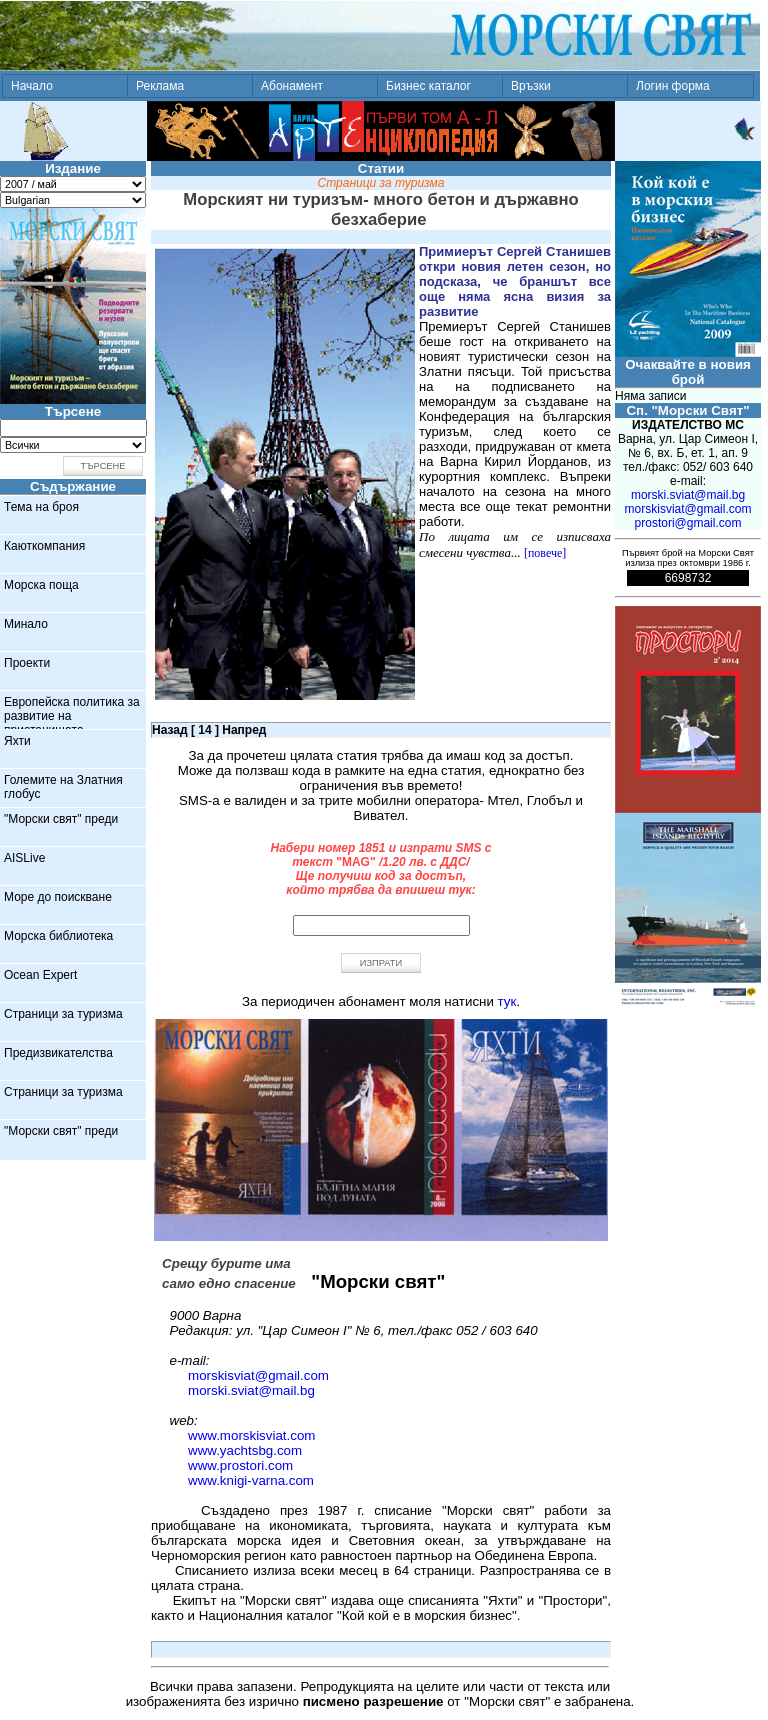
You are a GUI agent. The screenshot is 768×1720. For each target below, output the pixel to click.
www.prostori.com (240, 1465)
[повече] (545, 553)
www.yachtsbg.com (245, 1450)
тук (507, 1001)
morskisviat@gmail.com (258, 1375)
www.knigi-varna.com (251, 1480)
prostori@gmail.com (688, 523)
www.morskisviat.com (251, 1435)
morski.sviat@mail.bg (251, 1390)
